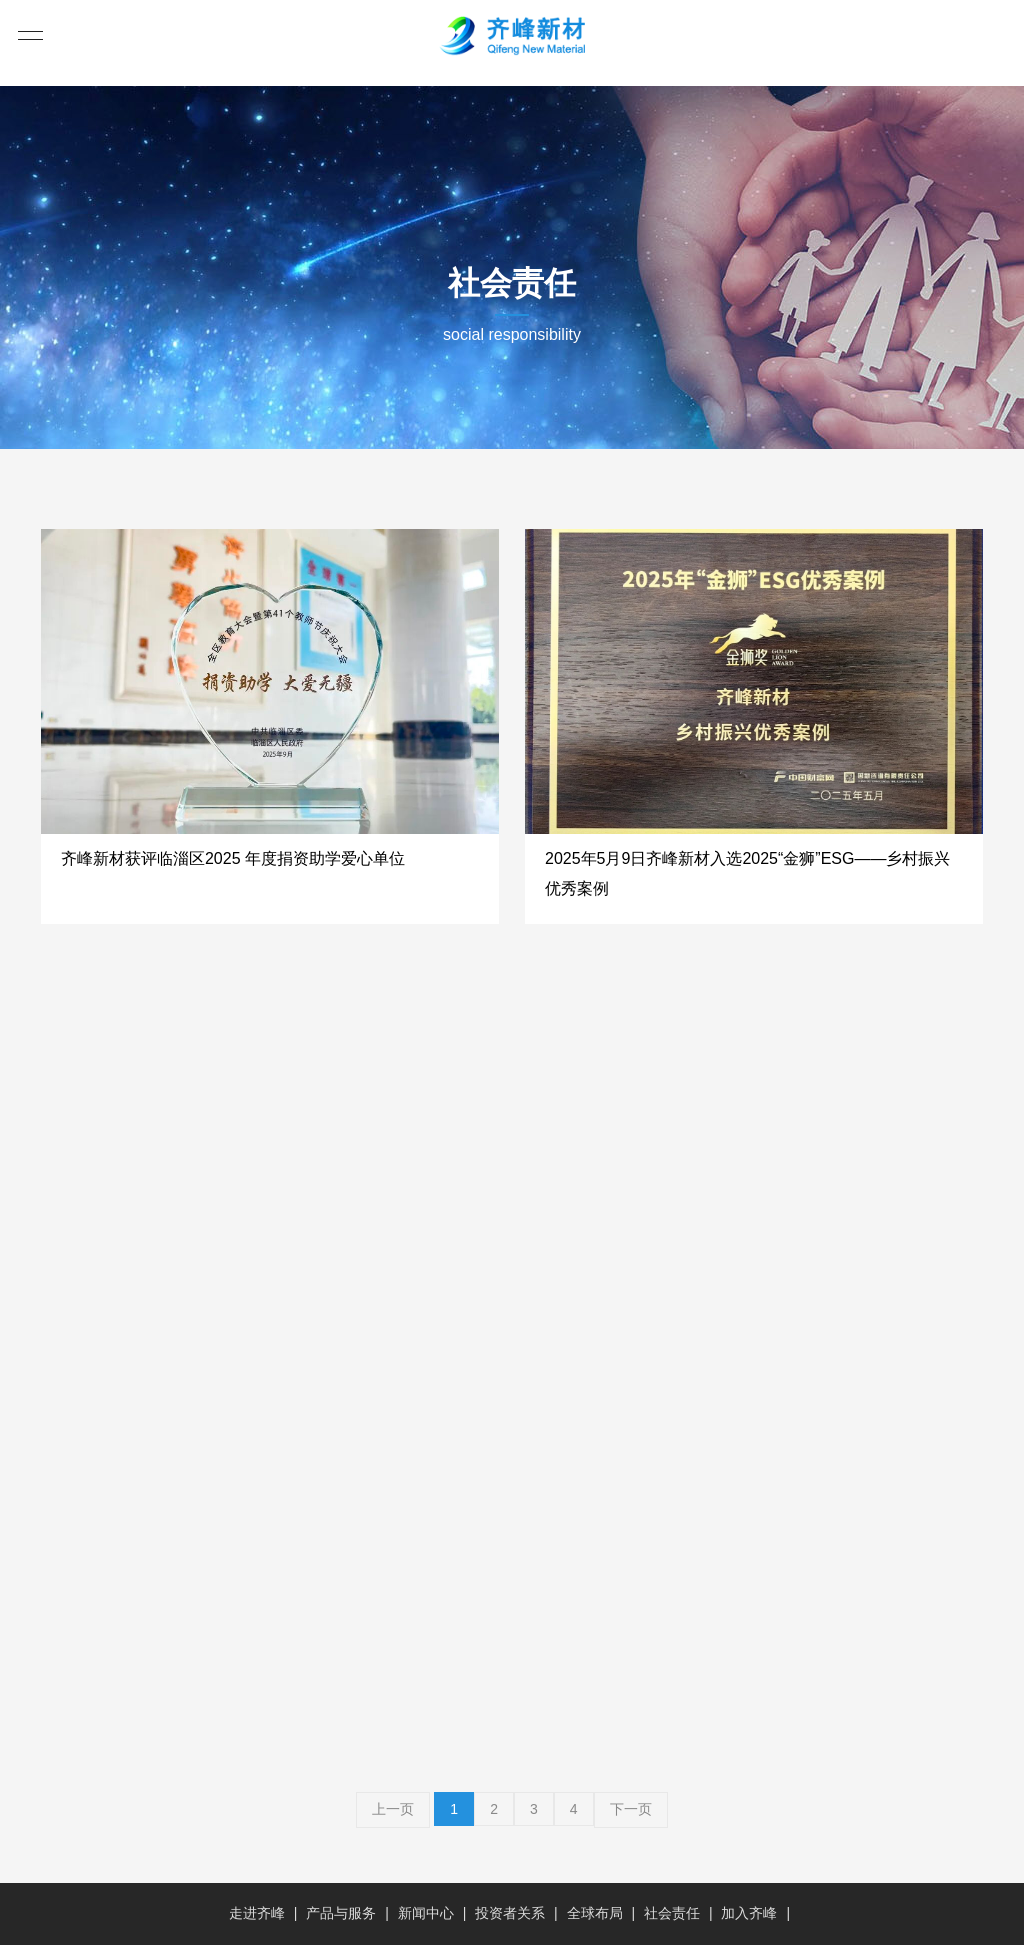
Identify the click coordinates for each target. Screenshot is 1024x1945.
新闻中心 (426, 1913)
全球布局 (595, 1913)
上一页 (393, 1809)
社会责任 (672, 1913)
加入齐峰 (749, 1913)
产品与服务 (341, 1913)
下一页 (631, 1809)
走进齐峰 (257, 1913)
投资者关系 (510, 1913)
